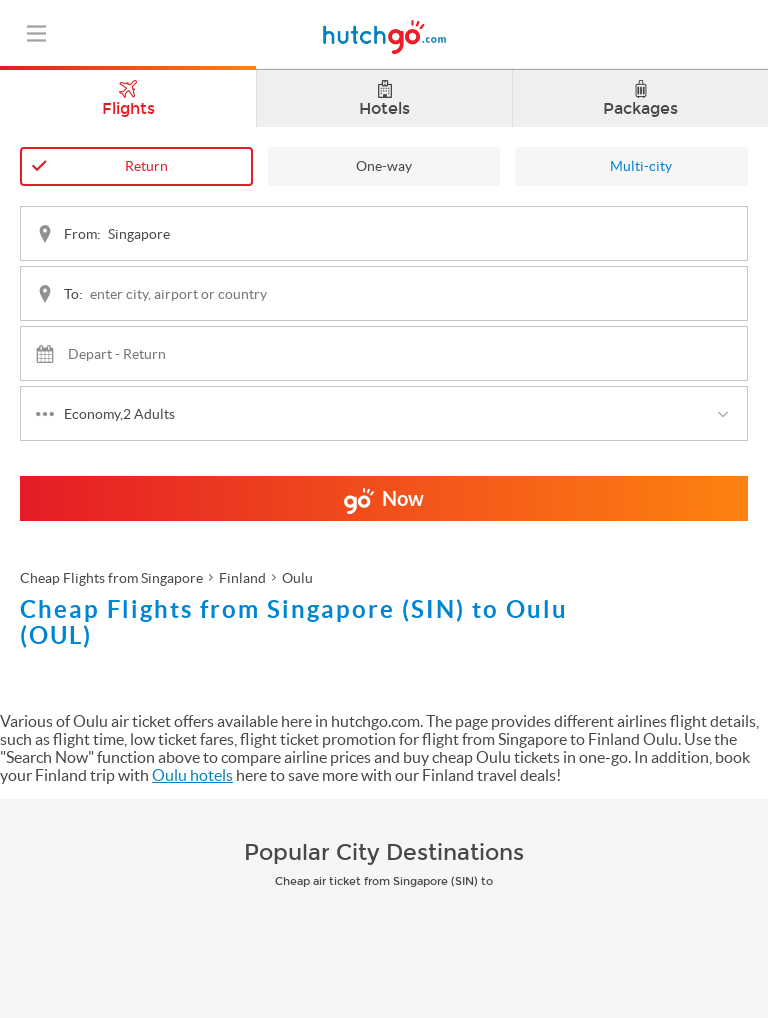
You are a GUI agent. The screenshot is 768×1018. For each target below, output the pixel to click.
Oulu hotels (192, 775)
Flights (128, 94)
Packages (640, 99)
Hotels (384, 99)
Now (384, 504)
